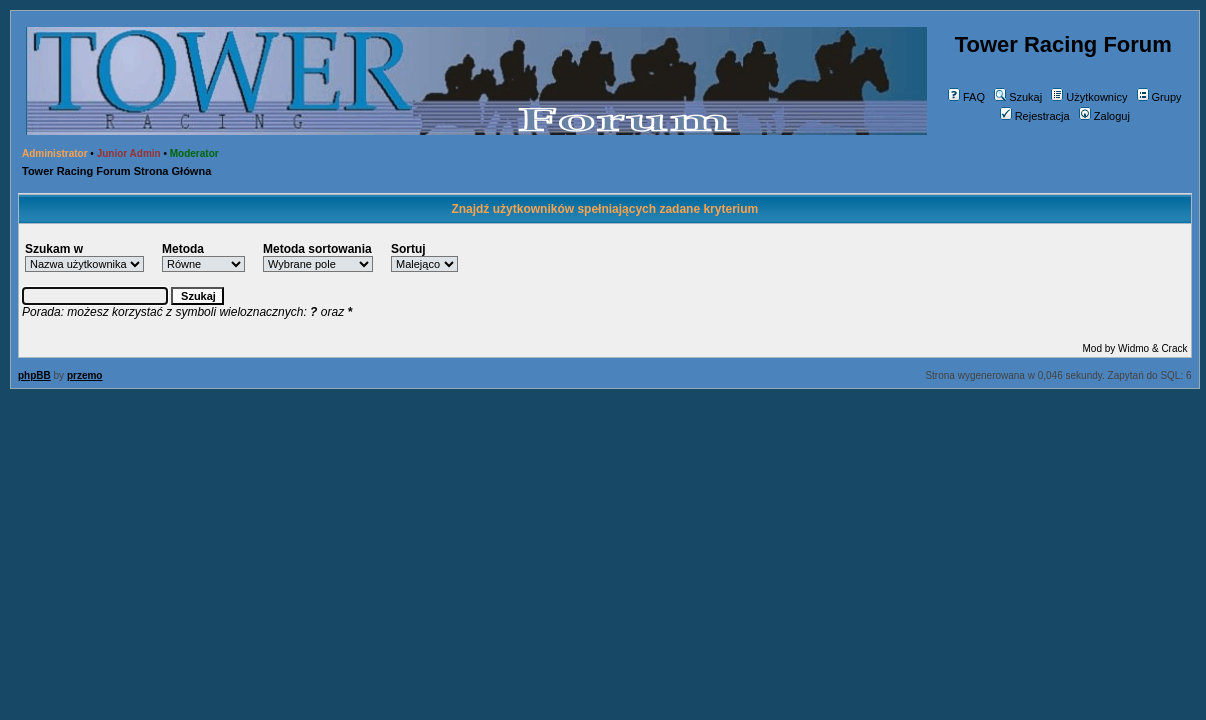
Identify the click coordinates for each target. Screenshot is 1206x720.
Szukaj (1018, 97)
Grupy (1159, 97)
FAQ (966, 97)
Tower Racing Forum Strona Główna (116, 171)
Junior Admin (129, 153)
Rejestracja (1035, 116)
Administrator (55, 153)
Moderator (194, 153)
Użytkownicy (1089, 97)
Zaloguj (1104, 116)
